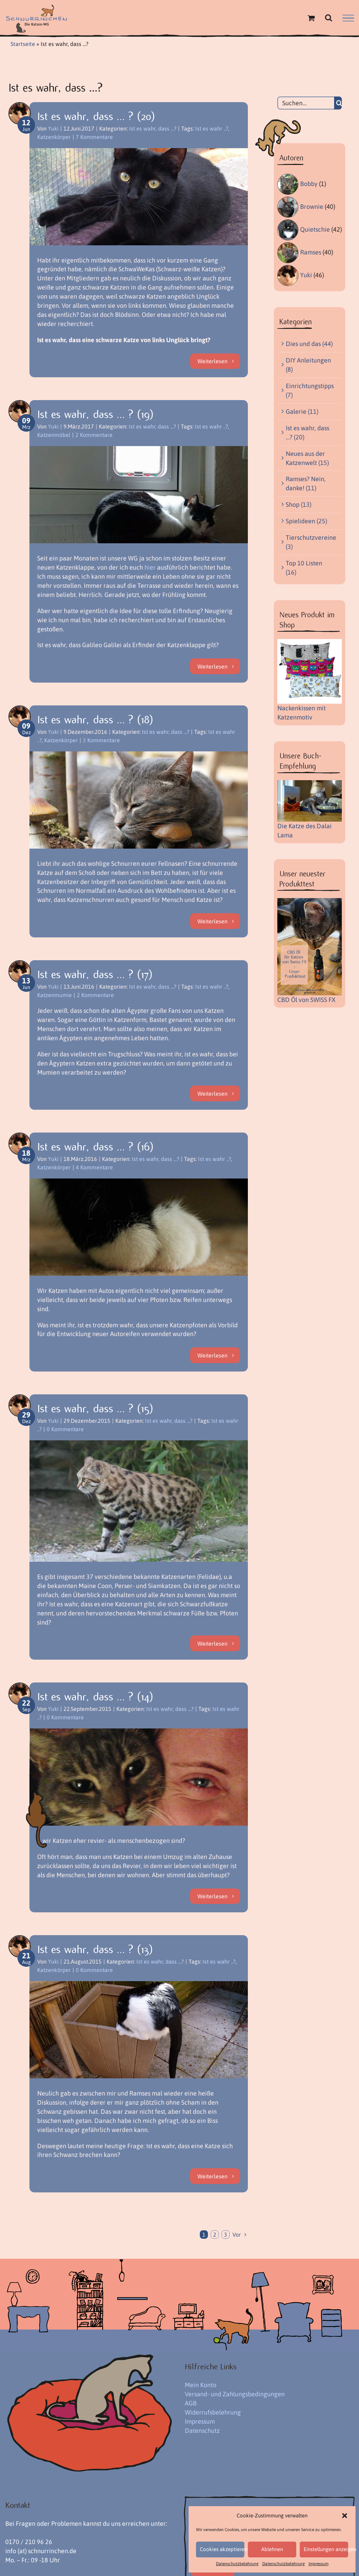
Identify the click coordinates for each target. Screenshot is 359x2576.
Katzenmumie (54, 995)
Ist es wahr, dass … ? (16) (95, 1147)
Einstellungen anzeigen (326, 2549)
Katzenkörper (54, 137)
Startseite (23, 44)
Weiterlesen (212, 361)
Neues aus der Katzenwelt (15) (307, 458)
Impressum (318, 2563)
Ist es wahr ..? (211, 128)
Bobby (309, 183)
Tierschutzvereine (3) (309, 542)
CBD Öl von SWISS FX (306, 999)
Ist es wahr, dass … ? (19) (95, 414)
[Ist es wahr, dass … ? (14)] (138, 1777)
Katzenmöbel (53, 435)
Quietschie (315, 229)
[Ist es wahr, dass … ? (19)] (138, 494)
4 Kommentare (94, 1167)
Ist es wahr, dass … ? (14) (95, 1697)
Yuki (53, 128)
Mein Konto (200, 2385)
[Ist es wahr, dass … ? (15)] (138, 1501)
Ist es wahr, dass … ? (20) (96, 116)
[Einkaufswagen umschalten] (310, 18)
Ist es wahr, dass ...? (152, 128)
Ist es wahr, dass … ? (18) (95, 719)
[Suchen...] (305, 103)
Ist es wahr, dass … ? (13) (95, 1949)
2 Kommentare (94, 435)
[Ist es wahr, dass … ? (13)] (138, 2029)
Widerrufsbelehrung (213, 2412)
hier (150, 567)
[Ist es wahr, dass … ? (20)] (138, 196)
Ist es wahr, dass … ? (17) (95, 974)
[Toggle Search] (328, 17)
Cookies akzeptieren (222, 2549)
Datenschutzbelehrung (237, 2563)
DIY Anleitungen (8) (308, 365)
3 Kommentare (101, 740)
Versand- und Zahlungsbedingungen (235, 2394)
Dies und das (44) (309, 343)
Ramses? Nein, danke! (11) (306, 483)
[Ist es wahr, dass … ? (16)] (138, 1227)
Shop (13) (298, 504)
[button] (344, 2515)
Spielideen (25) (306, 521)
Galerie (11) (302, 411)
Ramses (310, 252)
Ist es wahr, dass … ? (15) (95, 1408)
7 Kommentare (94, 137)
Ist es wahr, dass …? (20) (307, 432)
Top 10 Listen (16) (304, 567)
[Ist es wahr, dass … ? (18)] (138, 800)
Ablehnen (272, 2549)
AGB (191, 2403)
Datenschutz (202, 2430)
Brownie (311, 206)
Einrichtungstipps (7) (309, 390)
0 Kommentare (65, 1429)
